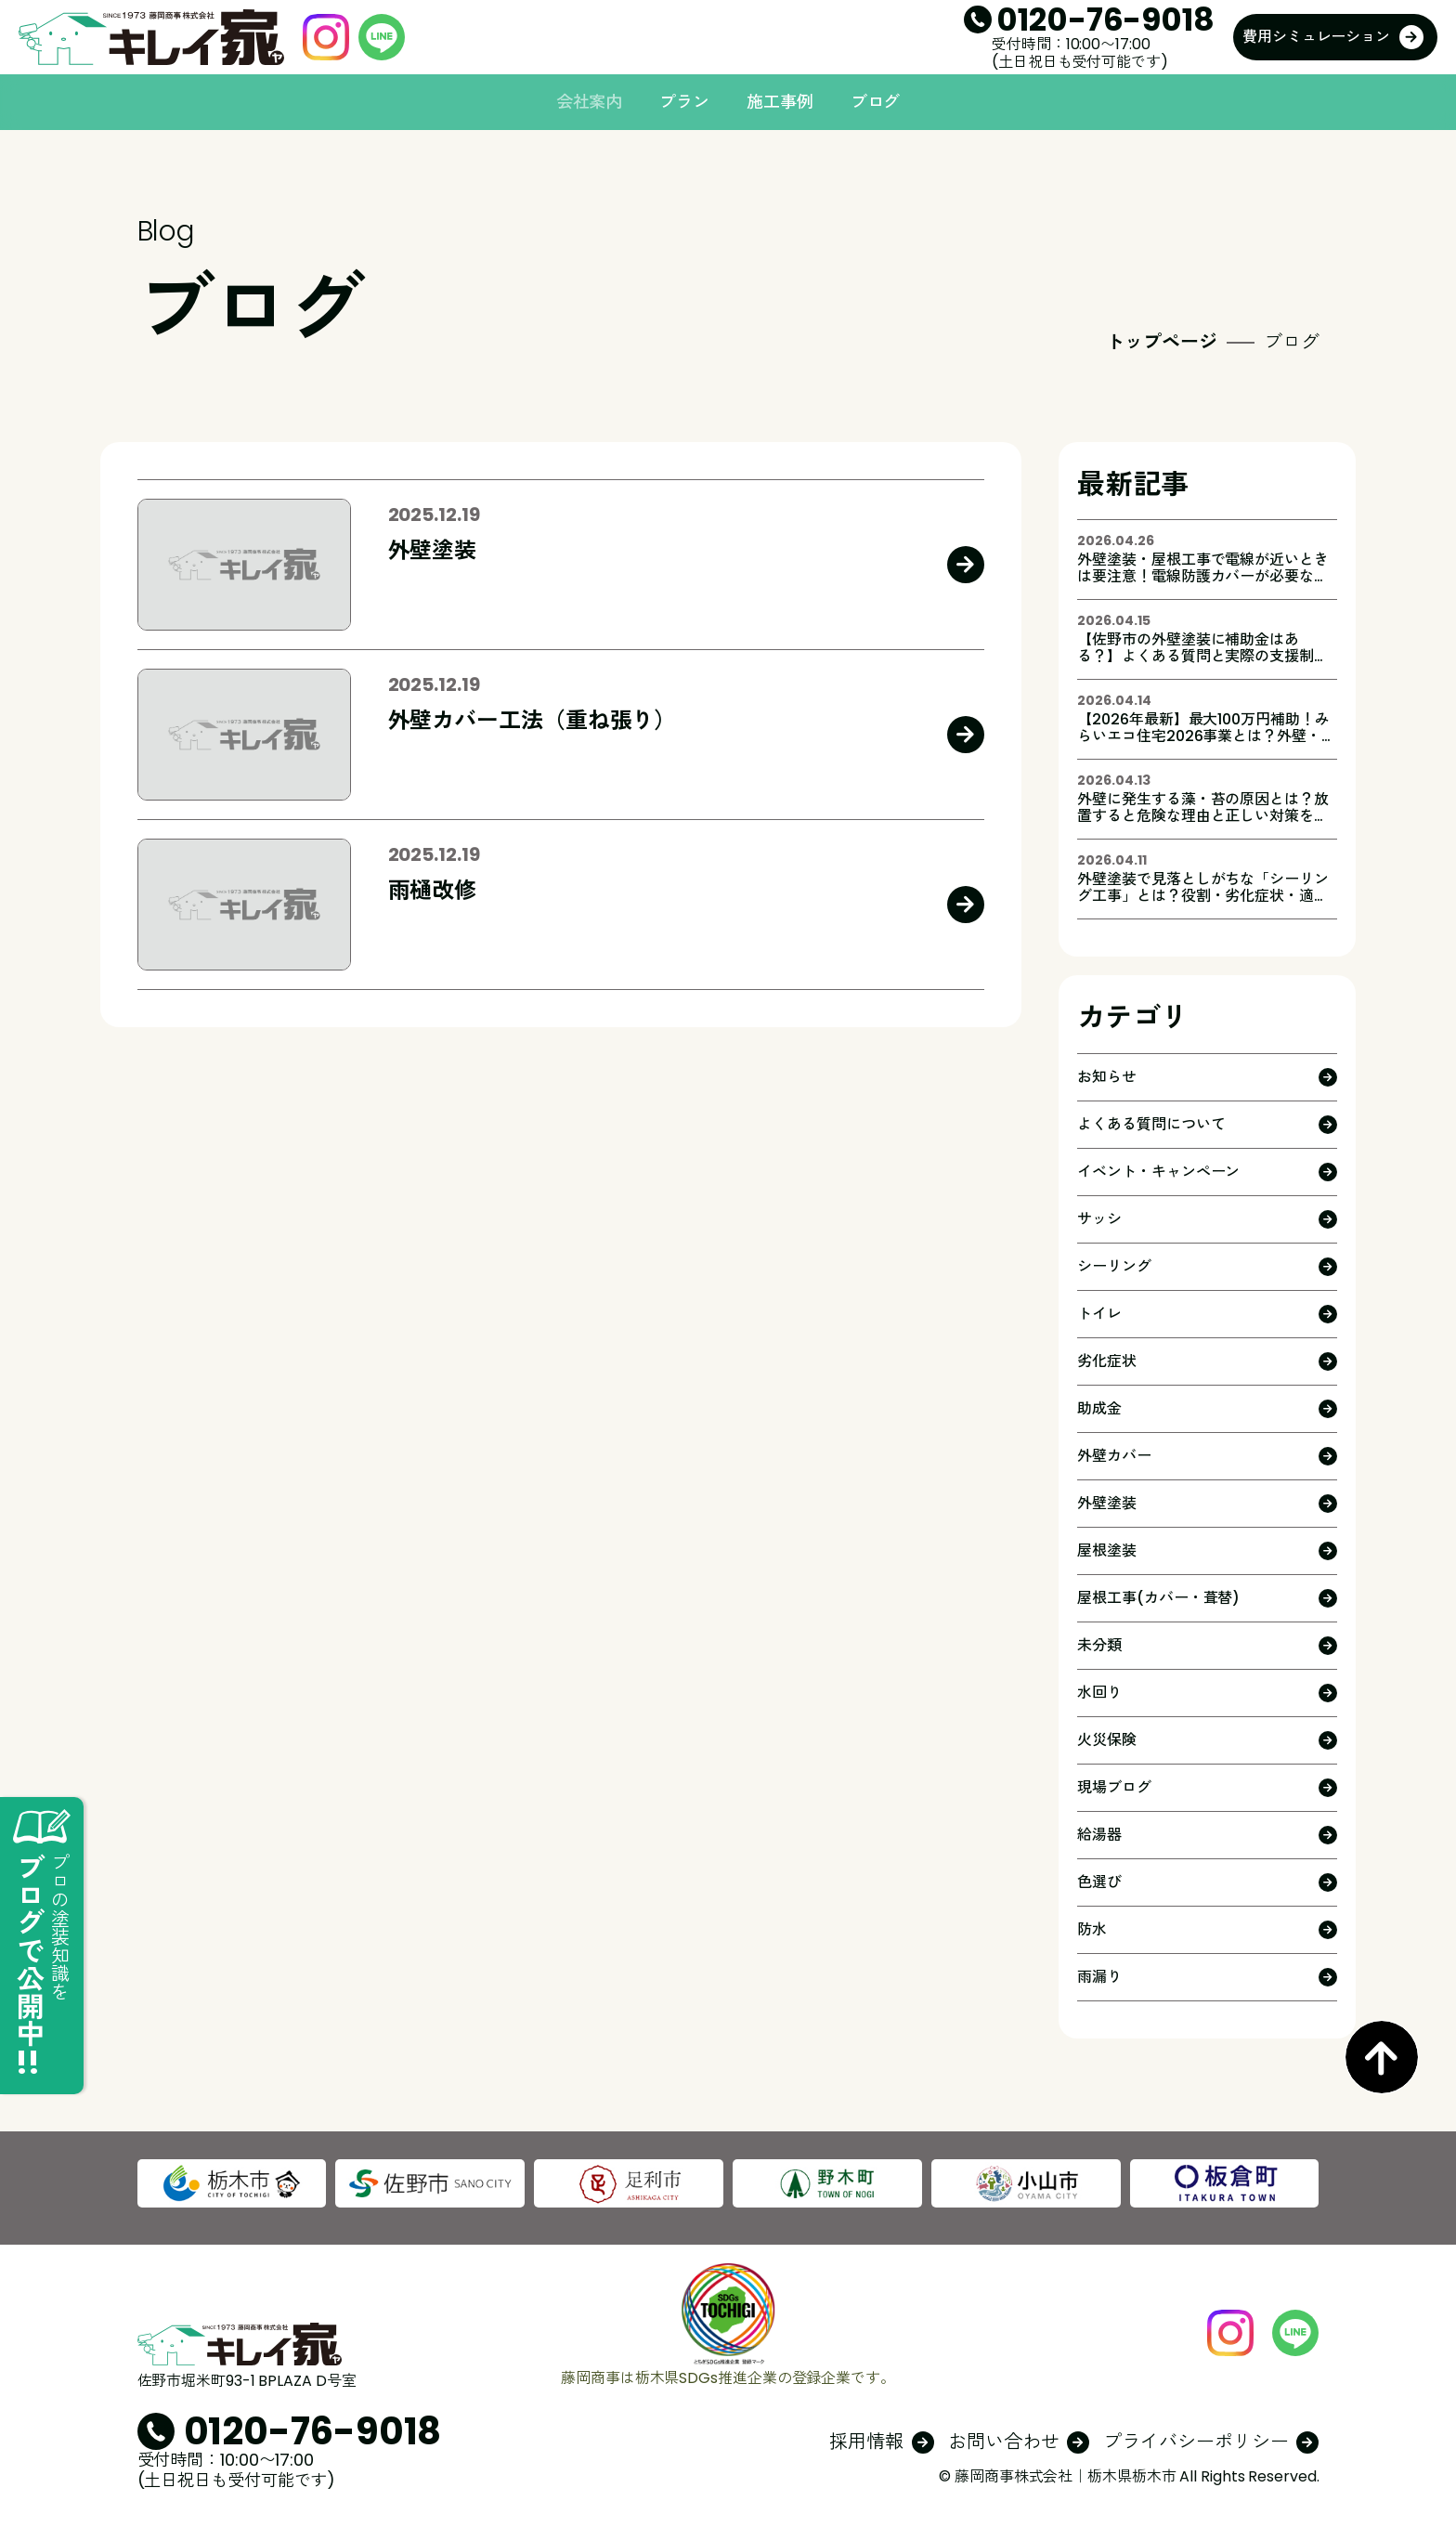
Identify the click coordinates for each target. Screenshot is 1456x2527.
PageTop (1382, 2057)
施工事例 (780, 101)
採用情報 (866, 2442)
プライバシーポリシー (1195, 2442)
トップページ (1161, 342)
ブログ (876, 101)
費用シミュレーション (1316, 36)
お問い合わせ (1003, 2442)
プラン (684, 101)
